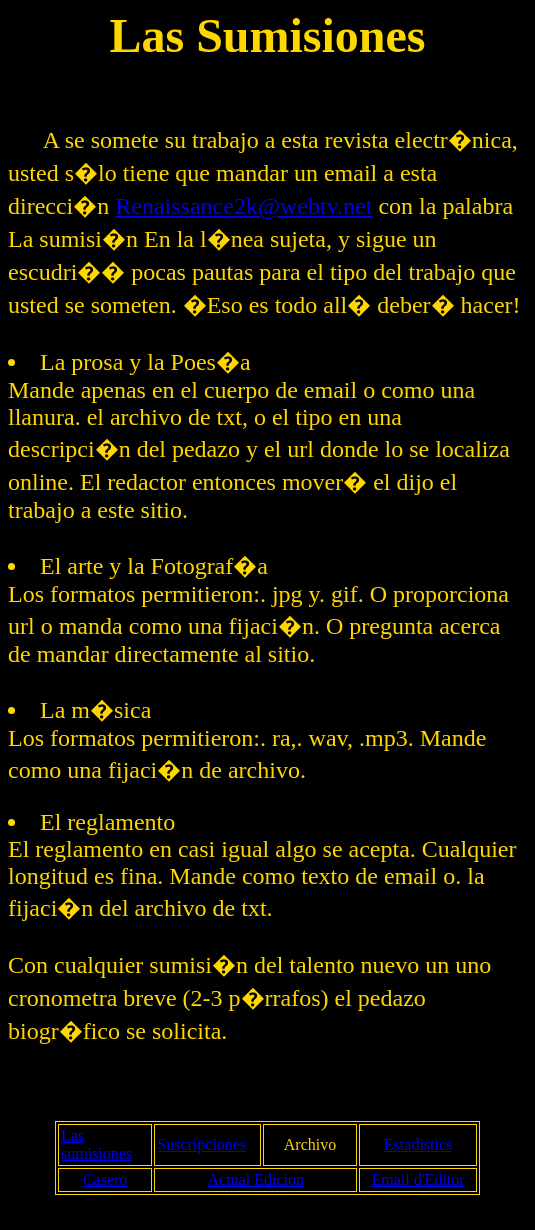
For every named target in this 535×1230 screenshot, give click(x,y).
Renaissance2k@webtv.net (243, 206)
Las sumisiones (96, 1144)
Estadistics (418, 1144)
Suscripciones (201, 1144)
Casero (105, 1179)
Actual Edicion (255, 1179)
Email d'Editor (418, 1179)
